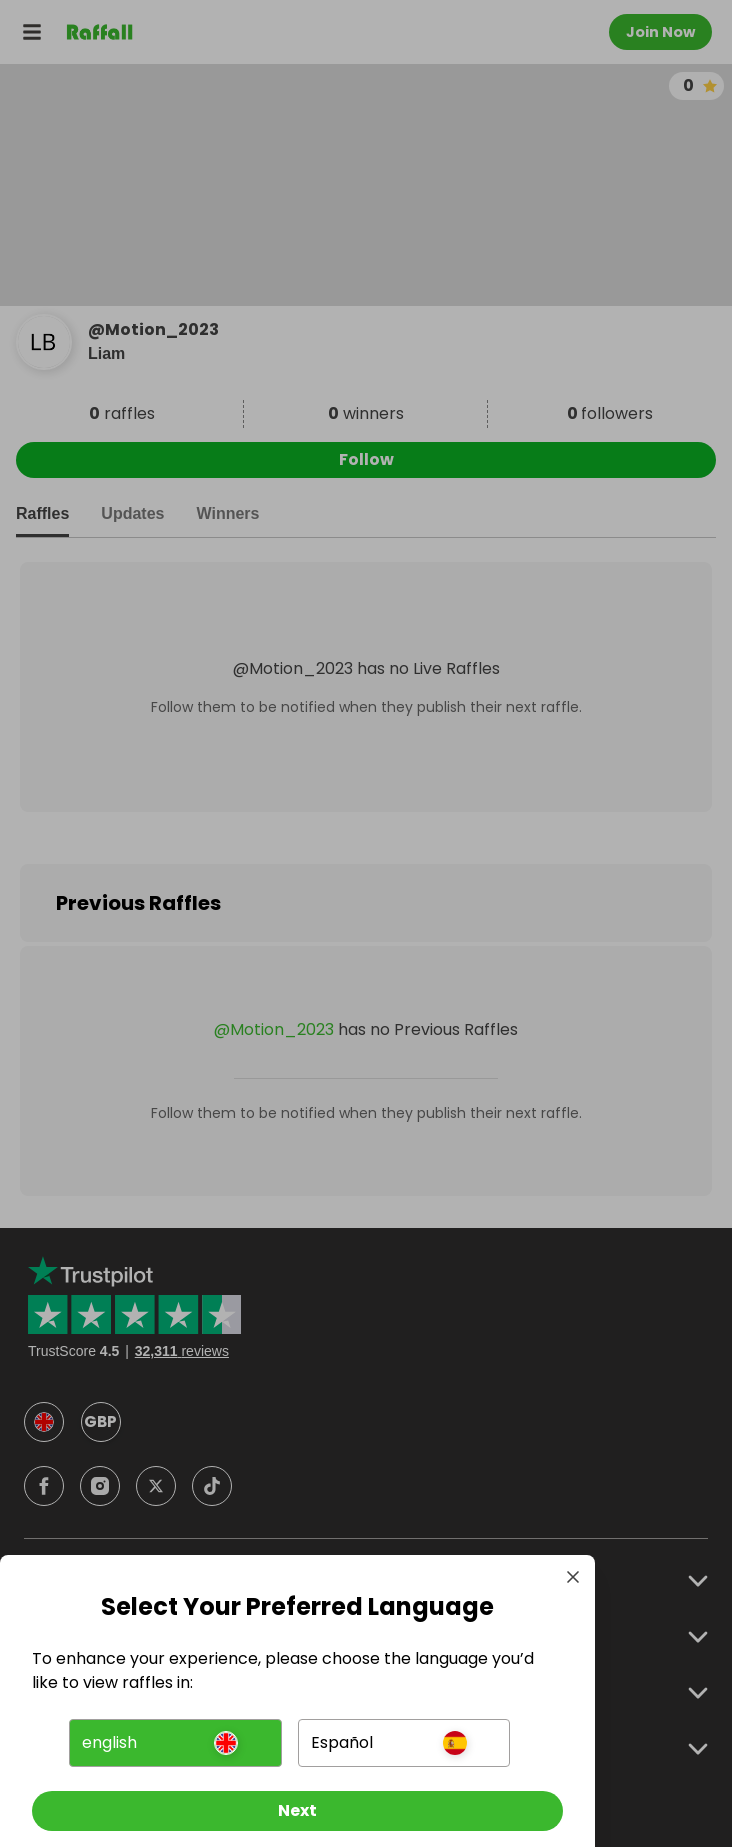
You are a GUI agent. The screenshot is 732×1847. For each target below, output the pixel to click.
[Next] (297, 1811)
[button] (175, 1743)
